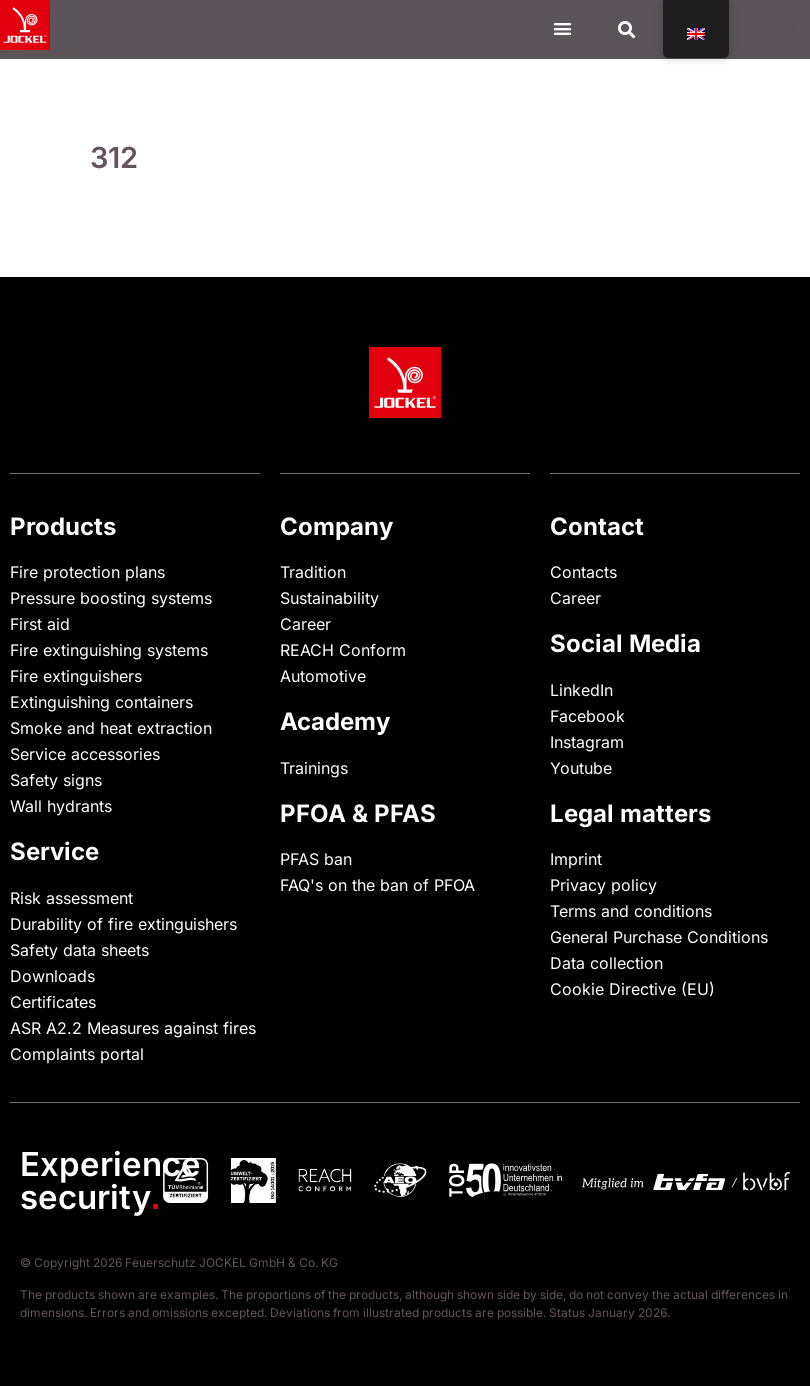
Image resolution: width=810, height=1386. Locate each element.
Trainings (314, 768)
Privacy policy (603, 885)
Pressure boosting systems (111, 598)
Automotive (323, 676)
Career (305, 624)
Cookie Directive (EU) (632, 989)
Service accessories (85, 754)
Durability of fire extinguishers (123, 924)
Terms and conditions (631, 911)
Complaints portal (77, 1054)
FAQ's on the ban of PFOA (377, 885)
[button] (626, 29)
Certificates (53, 1002)
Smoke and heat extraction (111, 728)
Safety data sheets (79, 950)
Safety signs (56, 780)
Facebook (587, 716)
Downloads (52, 976)
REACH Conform (343, 650)
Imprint (576, 859)
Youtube (581, 768)
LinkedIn (581, 690)
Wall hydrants (61, 806)
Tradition (313, 572)
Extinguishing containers (101, 702)
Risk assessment (71, 898)
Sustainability (329, 598)
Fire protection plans (87, 572)
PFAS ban (316, 859)
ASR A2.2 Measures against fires (133, 1028)
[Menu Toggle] (562, 28)
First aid (40, 624)
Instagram (587, 742)
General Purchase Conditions (659, 937)
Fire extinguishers (76, 676)
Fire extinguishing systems (109, 650)
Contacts (583, 572)
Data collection (606, 963)
